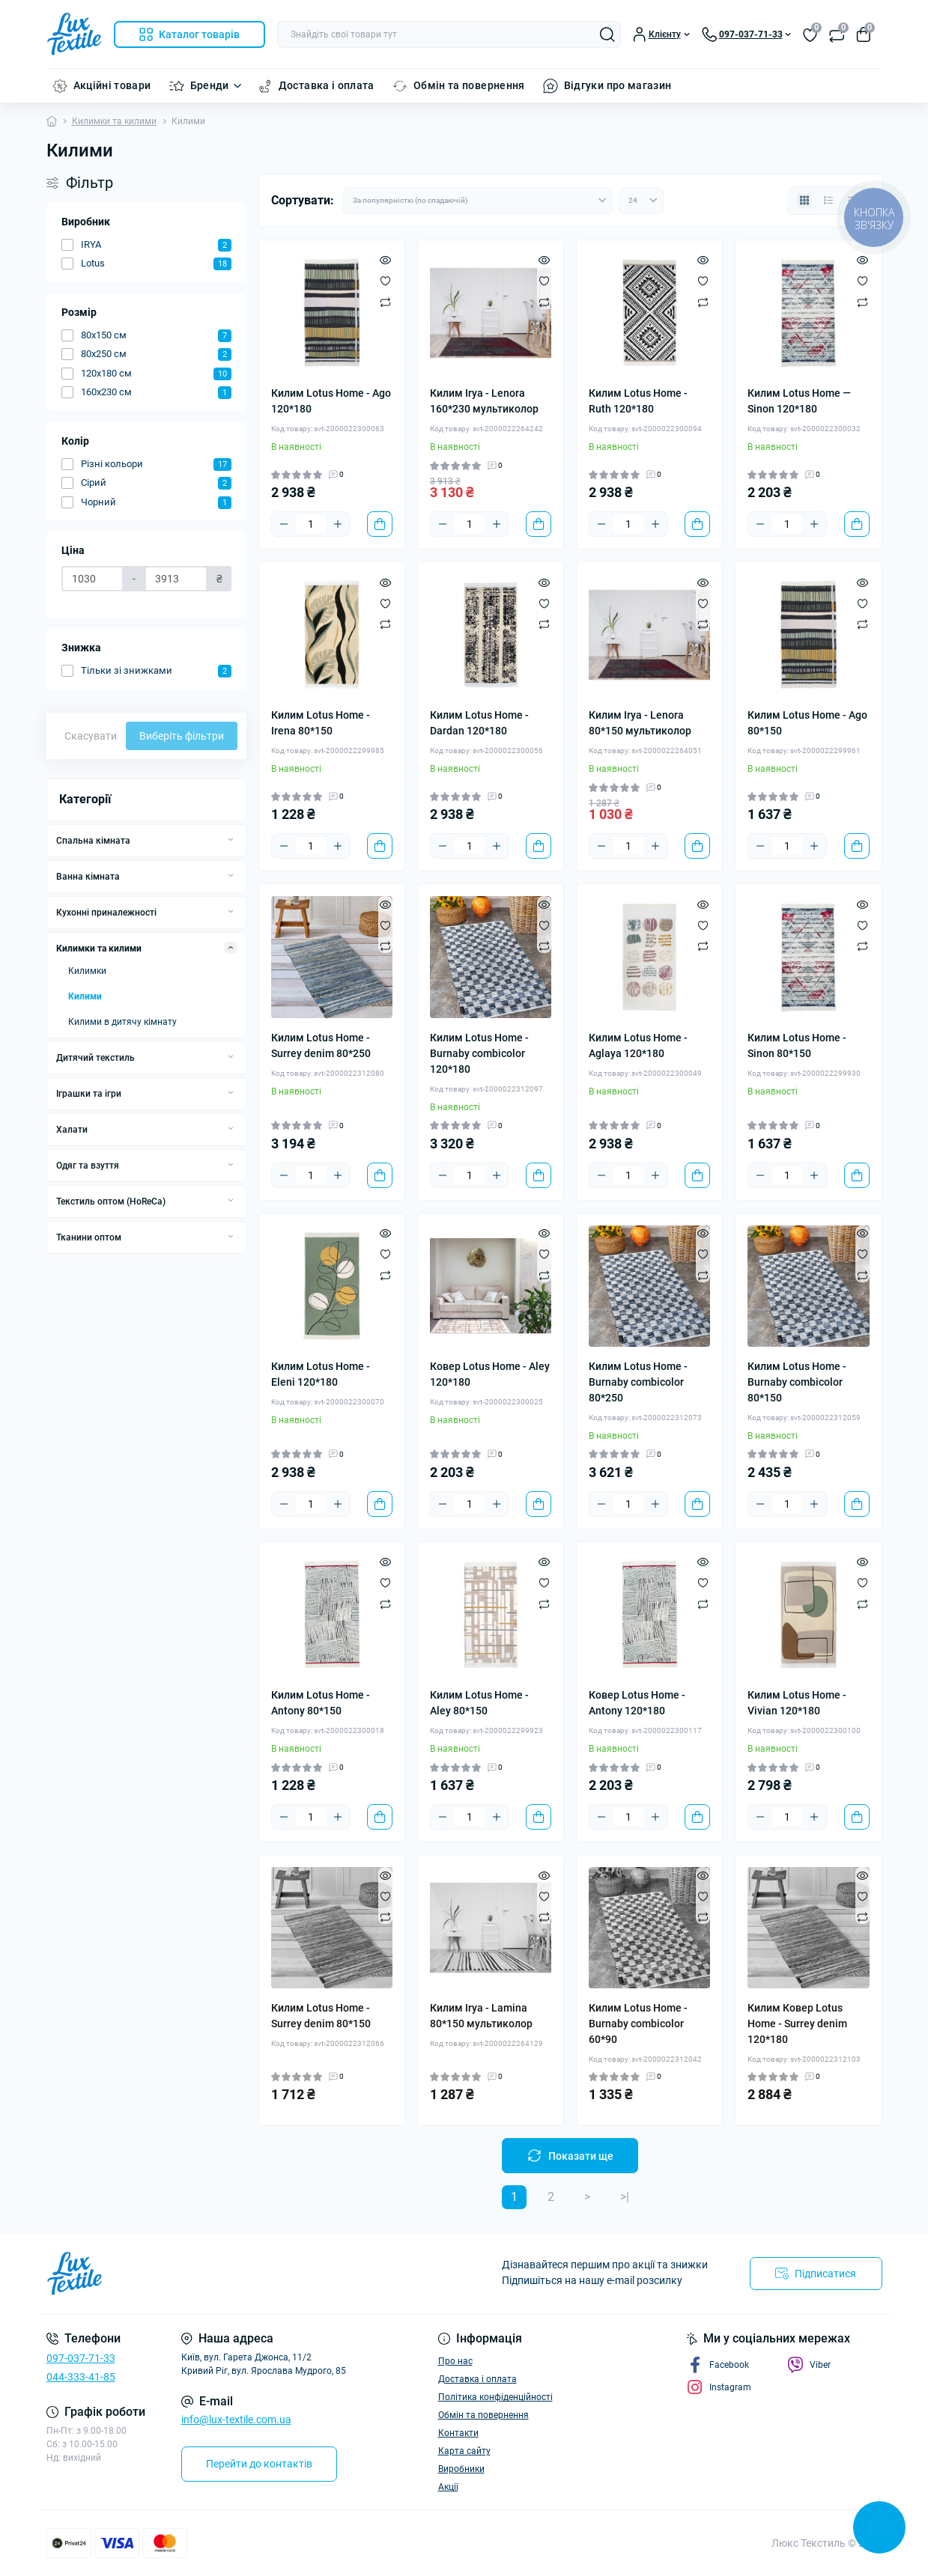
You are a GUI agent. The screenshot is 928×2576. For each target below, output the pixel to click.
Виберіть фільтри (181, 736)
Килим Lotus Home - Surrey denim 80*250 (321, 1045)
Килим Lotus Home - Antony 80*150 (320, 1703)
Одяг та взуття (87, 1165)
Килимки (87, 971)
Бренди (209, 85)
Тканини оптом (88, 1237)
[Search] (607, 34)
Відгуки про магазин (618, 85)
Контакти (458, 2433)
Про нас (455, 2361)
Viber (809, 2365)
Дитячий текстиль (95, 1058)
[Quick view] (385, 260)
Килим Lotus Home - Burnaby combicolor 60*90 (638, 2023)
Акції (448, 2487)
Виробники (461, 2469)
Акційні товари (112, 85)
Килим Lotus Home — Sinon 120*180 (799, 401)
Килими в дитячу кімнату (122, 1022)
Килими (85, 996)
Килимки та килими (114, 121)
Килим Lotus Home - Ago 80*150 (807, 723)
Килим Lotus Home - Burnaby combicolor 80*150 (796, 1382)
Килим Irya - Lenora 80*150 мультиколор (640, 723)
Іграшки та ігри (88, 1093)
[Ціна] (92, 578)
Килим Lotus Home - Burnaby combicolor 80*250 (638, 1382)
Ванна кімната (88, 876)
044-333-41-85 (80, 2377)
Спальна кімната (93, 840)
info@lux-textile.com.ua (236, 2420)
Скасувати (90, 736)
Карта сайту (464, 2451)
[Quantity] (311, 524)
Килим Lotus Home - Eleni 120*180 (320, 1374)
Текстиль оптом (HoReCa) (111, 1201)
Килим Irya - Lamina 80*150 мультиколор (481, 2016)
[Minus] (284, 524)
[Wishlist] (385, 281)
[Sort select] (478, 200)
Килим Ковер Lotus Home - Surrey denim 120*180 (797, 2023)
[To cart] (379, 524)
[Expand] (231, 840)
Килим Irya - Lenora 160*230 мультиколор (484, 401)
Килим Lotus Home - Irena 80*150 (320, 723)
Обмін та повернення (469, 85)
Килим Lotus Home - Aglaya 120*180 (638, 1045)
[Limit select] (641, 200)
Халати (72, 1129)
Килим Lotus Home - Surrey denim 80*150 (321, 2016)
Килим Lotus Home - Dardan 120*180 (479, 723)
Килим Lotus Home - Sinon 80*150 (796, 1045)
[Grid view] (804, 200)
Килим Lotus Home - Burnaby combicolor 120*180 (479, 1053)
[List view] (828, 200)
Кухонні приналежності (106, 912)
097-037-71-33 (80, 2358)
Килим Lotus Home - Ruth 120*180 (638, 401)
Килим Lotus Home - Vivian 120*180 (796, 1703)
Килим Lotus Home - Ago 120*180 (331, 401)
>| (624, 2197)
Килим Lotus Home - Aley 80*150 (479, 1703)
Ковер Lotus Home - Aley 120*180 (490, 1374)
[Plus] (338, 524)
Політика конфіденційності (495, 2397)
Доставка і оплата (326, 85)
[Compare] (385, 302)
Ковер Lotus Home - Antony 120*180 (637, 1703)
